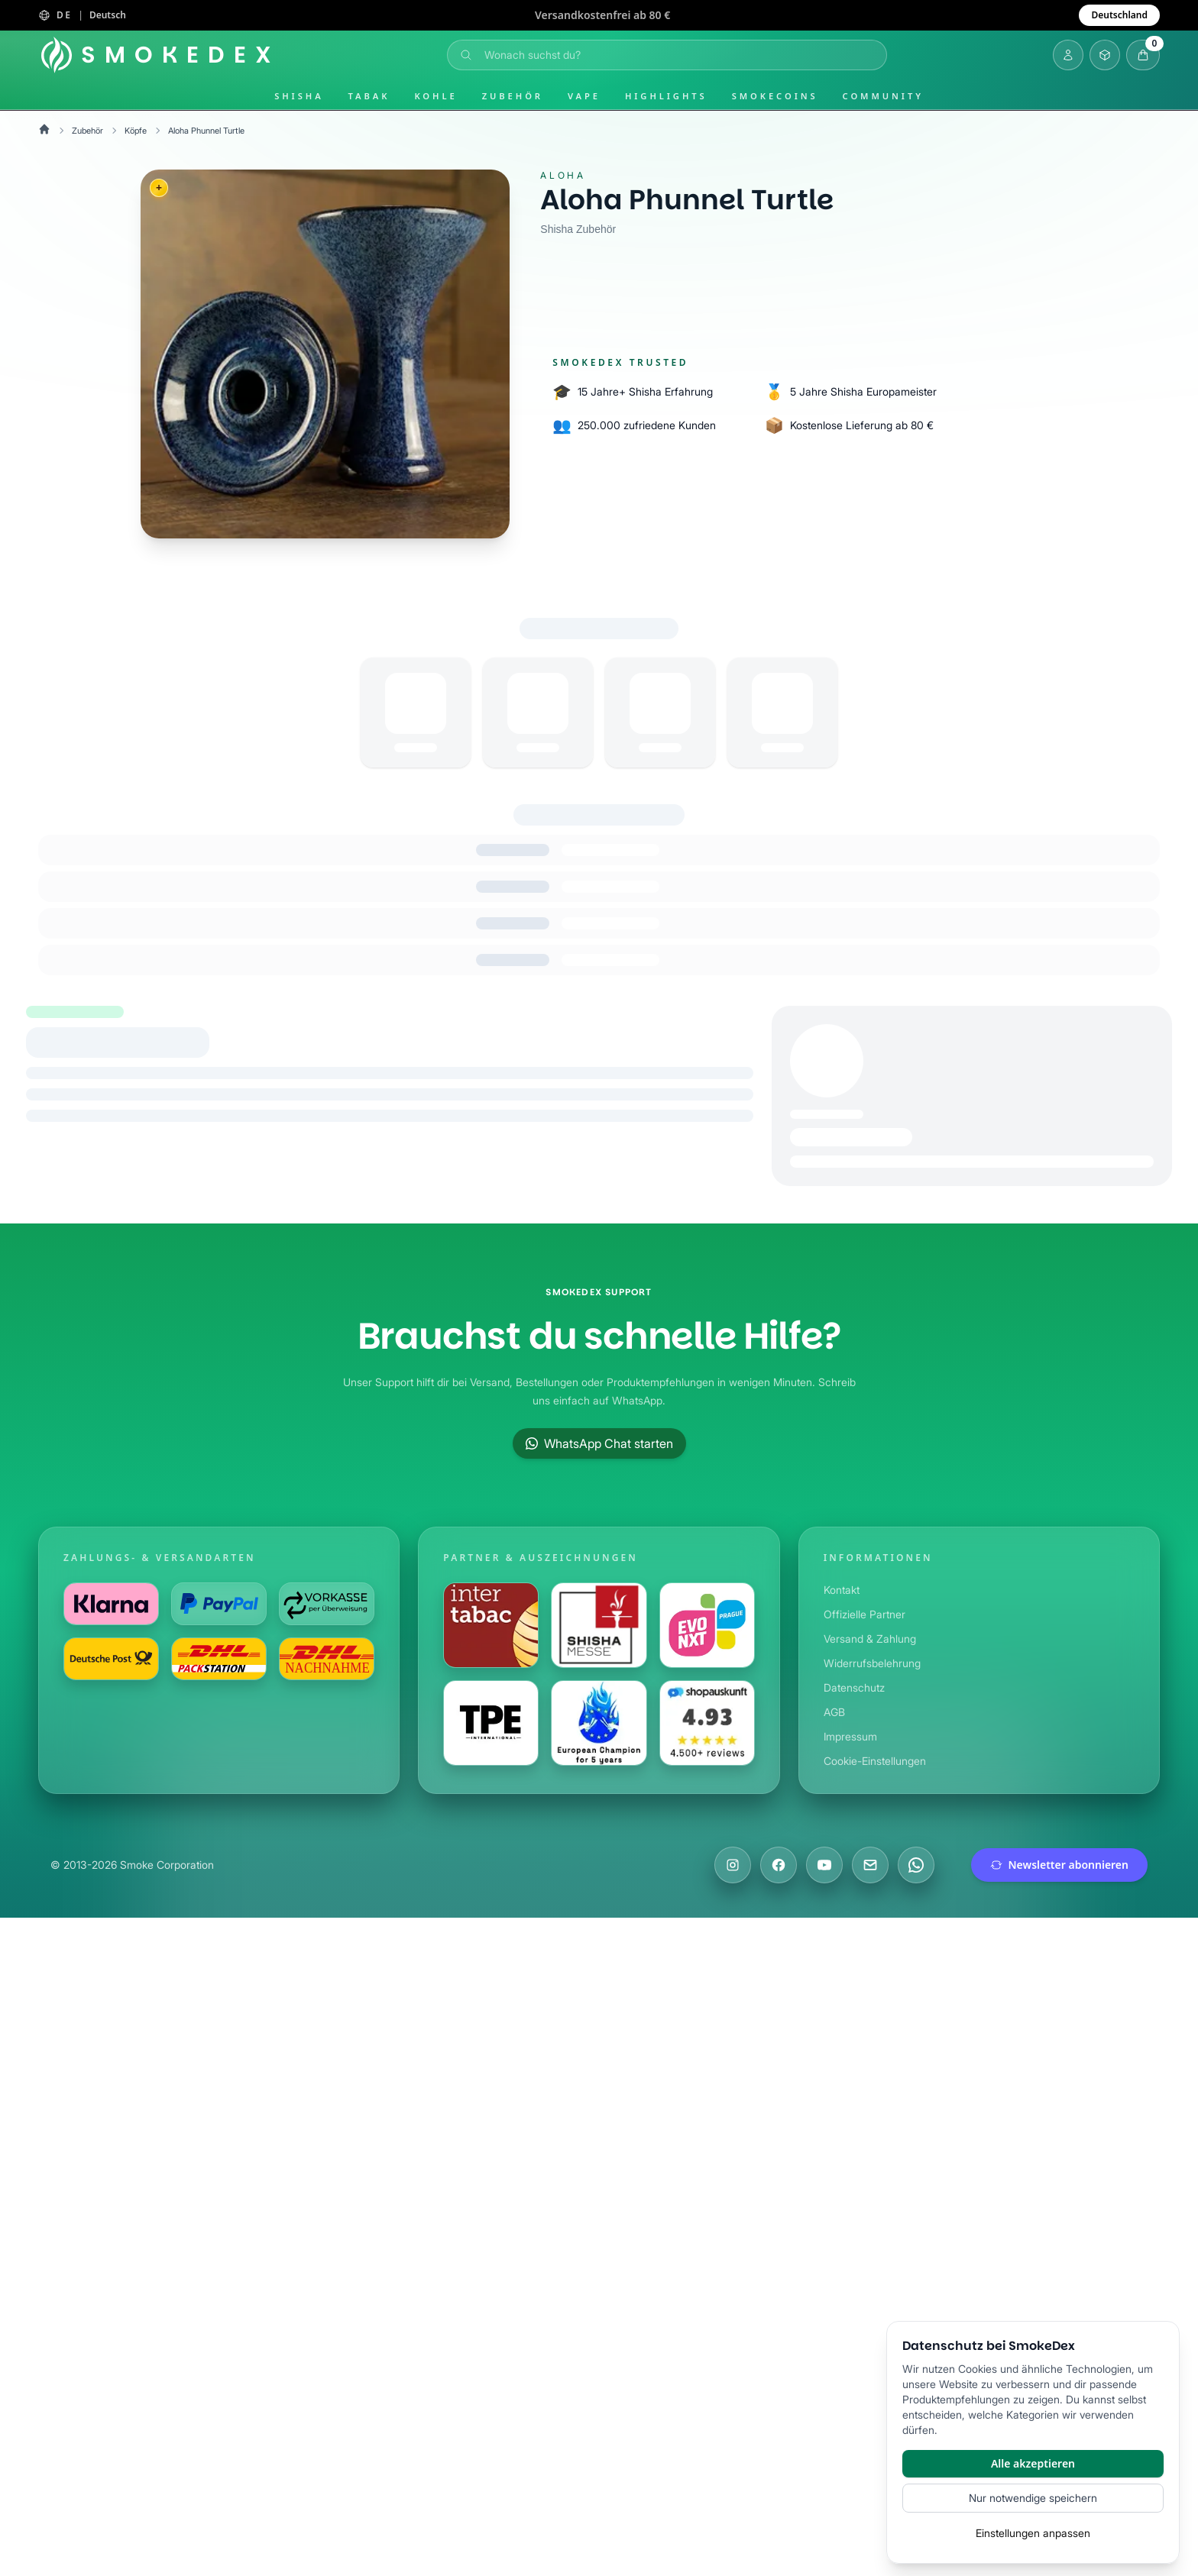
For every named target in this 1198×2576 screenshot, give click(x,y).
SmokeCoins (775, 96)
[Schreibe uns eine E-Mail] (870, 1865)
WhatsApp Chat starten (598, 1443)
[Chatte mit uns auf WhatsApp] (916, 1865)
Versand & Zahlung (871, 1638)
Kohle (435, 96)
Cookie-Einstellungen (877, 1760)
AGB (834, 1712)
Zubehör (512, 96)
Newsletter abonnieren (1059, 1864)
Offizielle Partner (866, 1614)
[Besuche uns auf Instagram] (732, 1865)
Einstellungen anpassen (1033, 2533)
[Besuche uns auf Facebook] (778, 1865)
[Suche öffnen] (667, 55)
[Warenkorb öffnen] (1143, 55)
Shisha (298, 96)
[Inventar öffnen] (1105, 55)
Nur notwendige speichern (1033, 2497)
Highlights (666, 96)
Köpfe (139, 130)
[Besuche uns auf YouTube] (824, 1865)
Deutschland (1119, 14)
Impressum (852, 1736)
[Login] (1068, 55)
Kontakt (843, 1589)
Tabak (369, 96)
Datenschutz (855, 1687)
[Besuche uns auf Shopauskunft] (707, 1723)
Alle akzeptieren (1033, 2463)
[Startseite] (159, 55)
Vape (584, 96)
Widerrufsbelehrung (874, 1663)
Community (883, 96)
